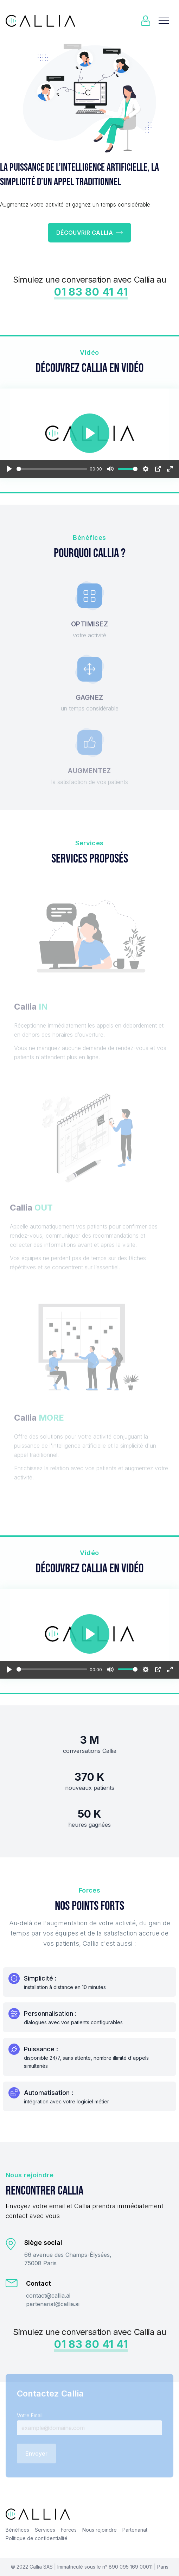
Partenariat (134, 2530)
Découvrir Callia (89, 232)
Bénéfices (17, 2530)
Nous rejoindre (99, 2530)
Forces (69, 2530)
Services (45, 2530)
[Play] (9, 468)
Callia (36, 2567)
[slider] (52, 469)
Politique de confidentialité (37, 2538)
